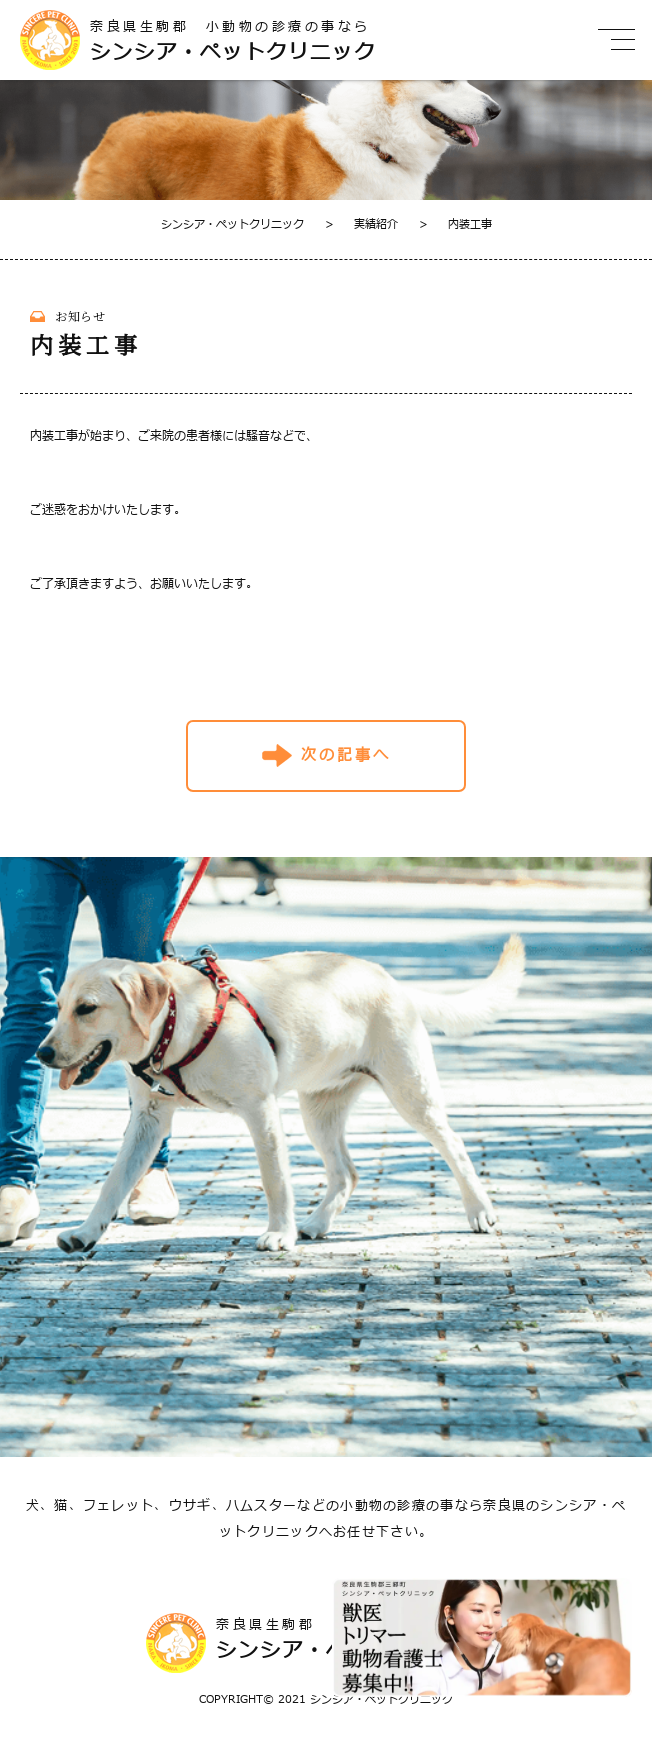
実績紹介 (361, 224)
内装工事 (455, 224)
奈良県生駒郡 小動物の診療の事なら (295, 41)
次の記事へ (346, 755)
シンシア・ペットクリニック (232, 224)
